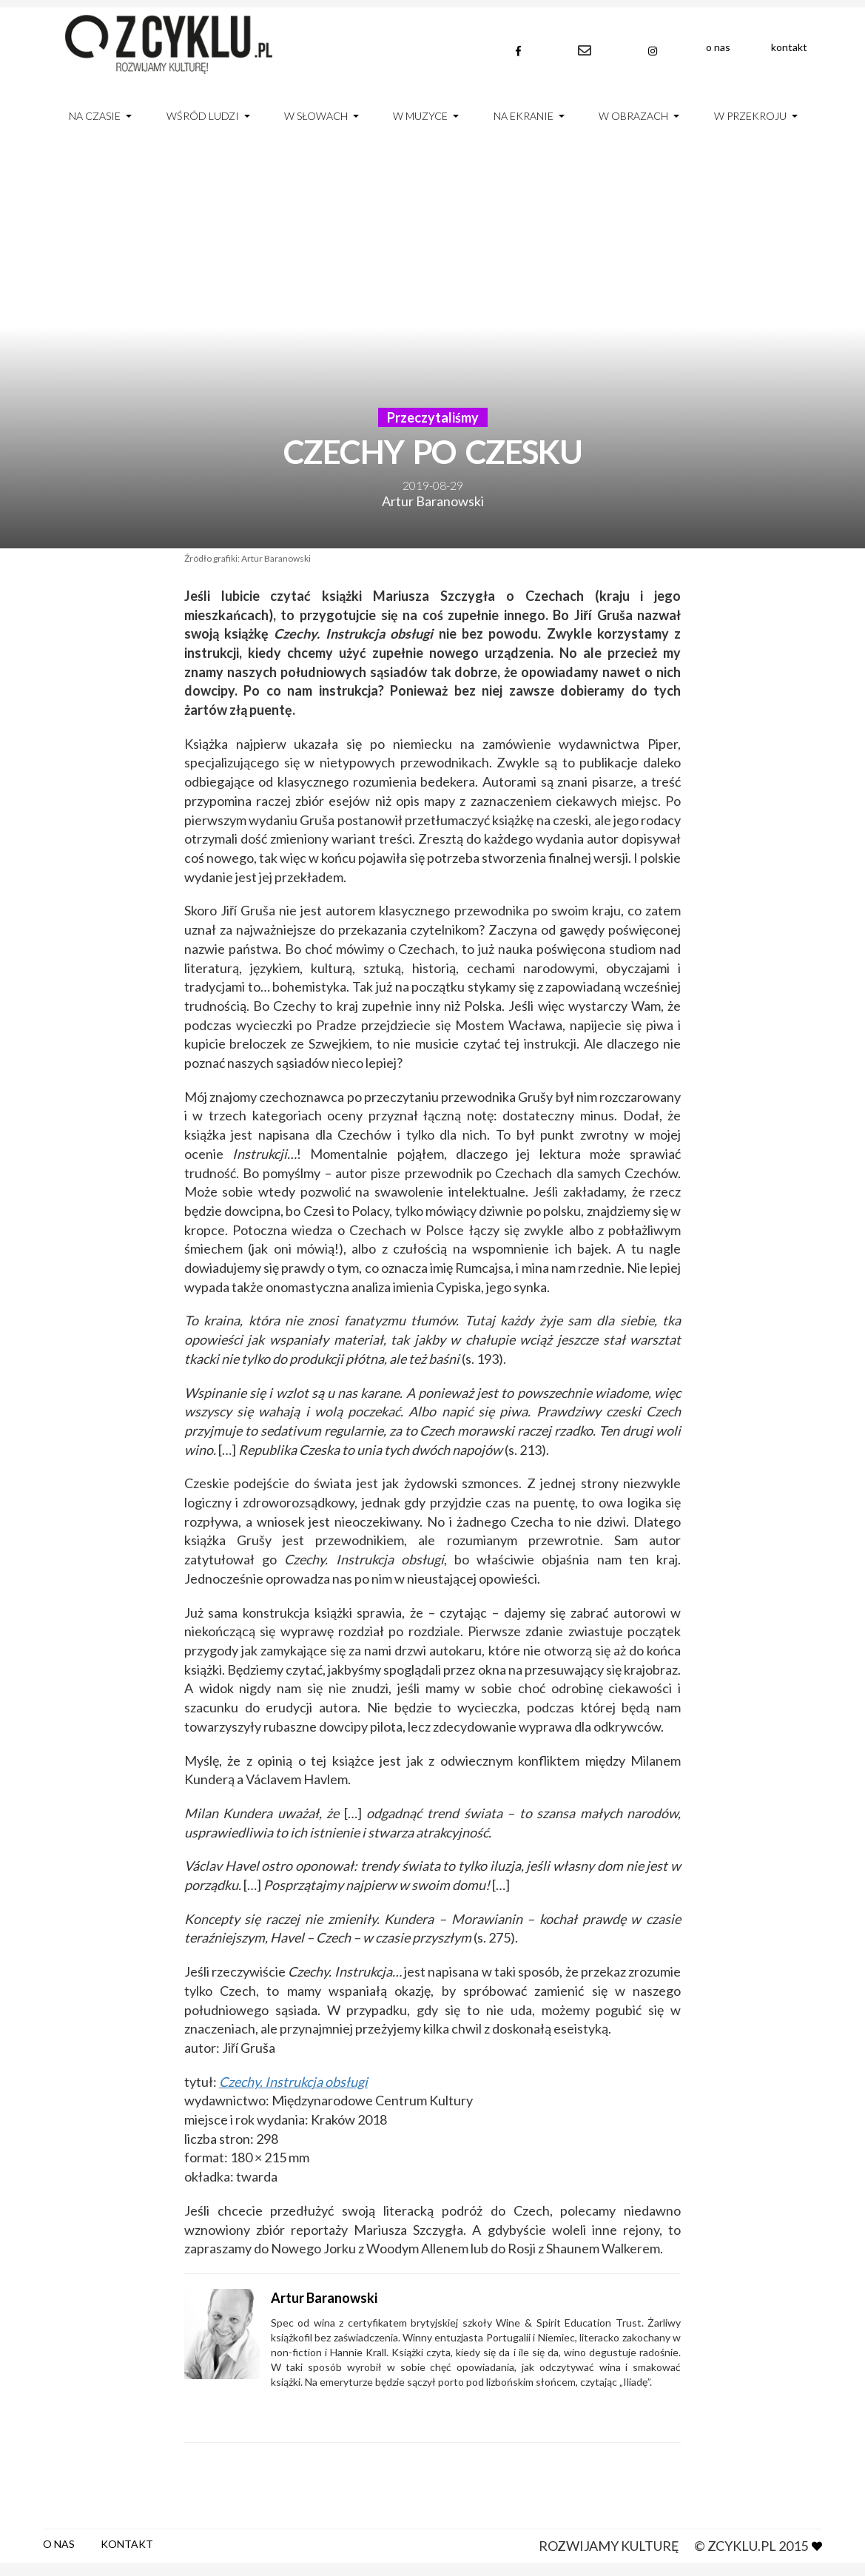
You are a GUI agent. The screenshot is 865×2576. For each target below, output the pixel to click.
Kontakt (789, 47)
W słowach (316, 116)
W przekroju (750, 116)
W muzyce (420, 116)
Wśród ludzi (202, 116)
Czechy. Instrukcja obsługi (293, 2082)
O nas (718, 47)
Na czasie (95, 116)
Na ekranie (523, 116)
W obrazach (633, 116)
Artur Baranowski (433, 501)
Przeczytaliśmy (433, 417)
